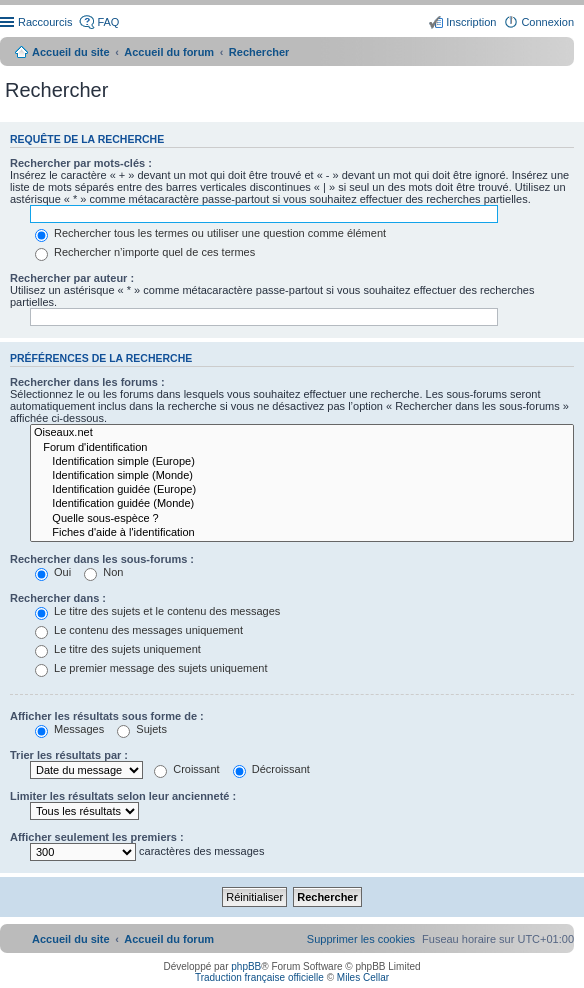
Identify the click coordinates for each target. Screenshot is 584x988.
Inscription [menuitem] (471, 22)
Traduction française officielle (259, 977)
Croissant (187, 769)
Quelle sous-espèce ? (302, 519)
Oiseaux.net (302, 433)
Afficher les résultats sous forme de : (107, 716)
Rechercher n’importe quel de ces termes (145, 252)
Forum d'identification (302, 448)
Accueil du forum (169, 52)
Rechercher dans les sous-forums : (102, 559)
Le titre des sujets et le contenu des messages (157, 611)
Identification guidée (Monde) (302, 504)
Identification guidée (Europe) (302, 490)
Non (103, 572)
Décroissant (271, 769)
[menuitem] (361, 939)
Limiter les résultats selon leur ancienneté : (123, 796)
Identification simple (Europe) (302, 462)
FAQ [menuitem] (108, 22)
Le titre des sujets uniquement (118, 649)
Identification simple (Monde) (302, 476)
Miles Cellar (363, 977)
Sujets (142, 729)
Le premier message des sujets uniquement (151, 668)
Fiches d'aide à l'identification (302, 533)
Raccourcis (45, 22)
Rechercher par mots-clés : (81, 163)
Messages (69, 729)
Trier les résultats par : (69, 755)
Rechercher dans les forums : (87, 382)
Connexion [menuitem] (547, 22)
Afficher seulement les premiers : (97, 837)
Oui (53, 572)
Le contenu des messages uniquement (139, 630)
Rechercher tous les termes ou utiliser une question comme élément (210, 233)
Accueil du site (71, 52)
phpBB (246, 966)
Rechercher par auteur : (72, 278)
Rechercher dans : (58, 598)
